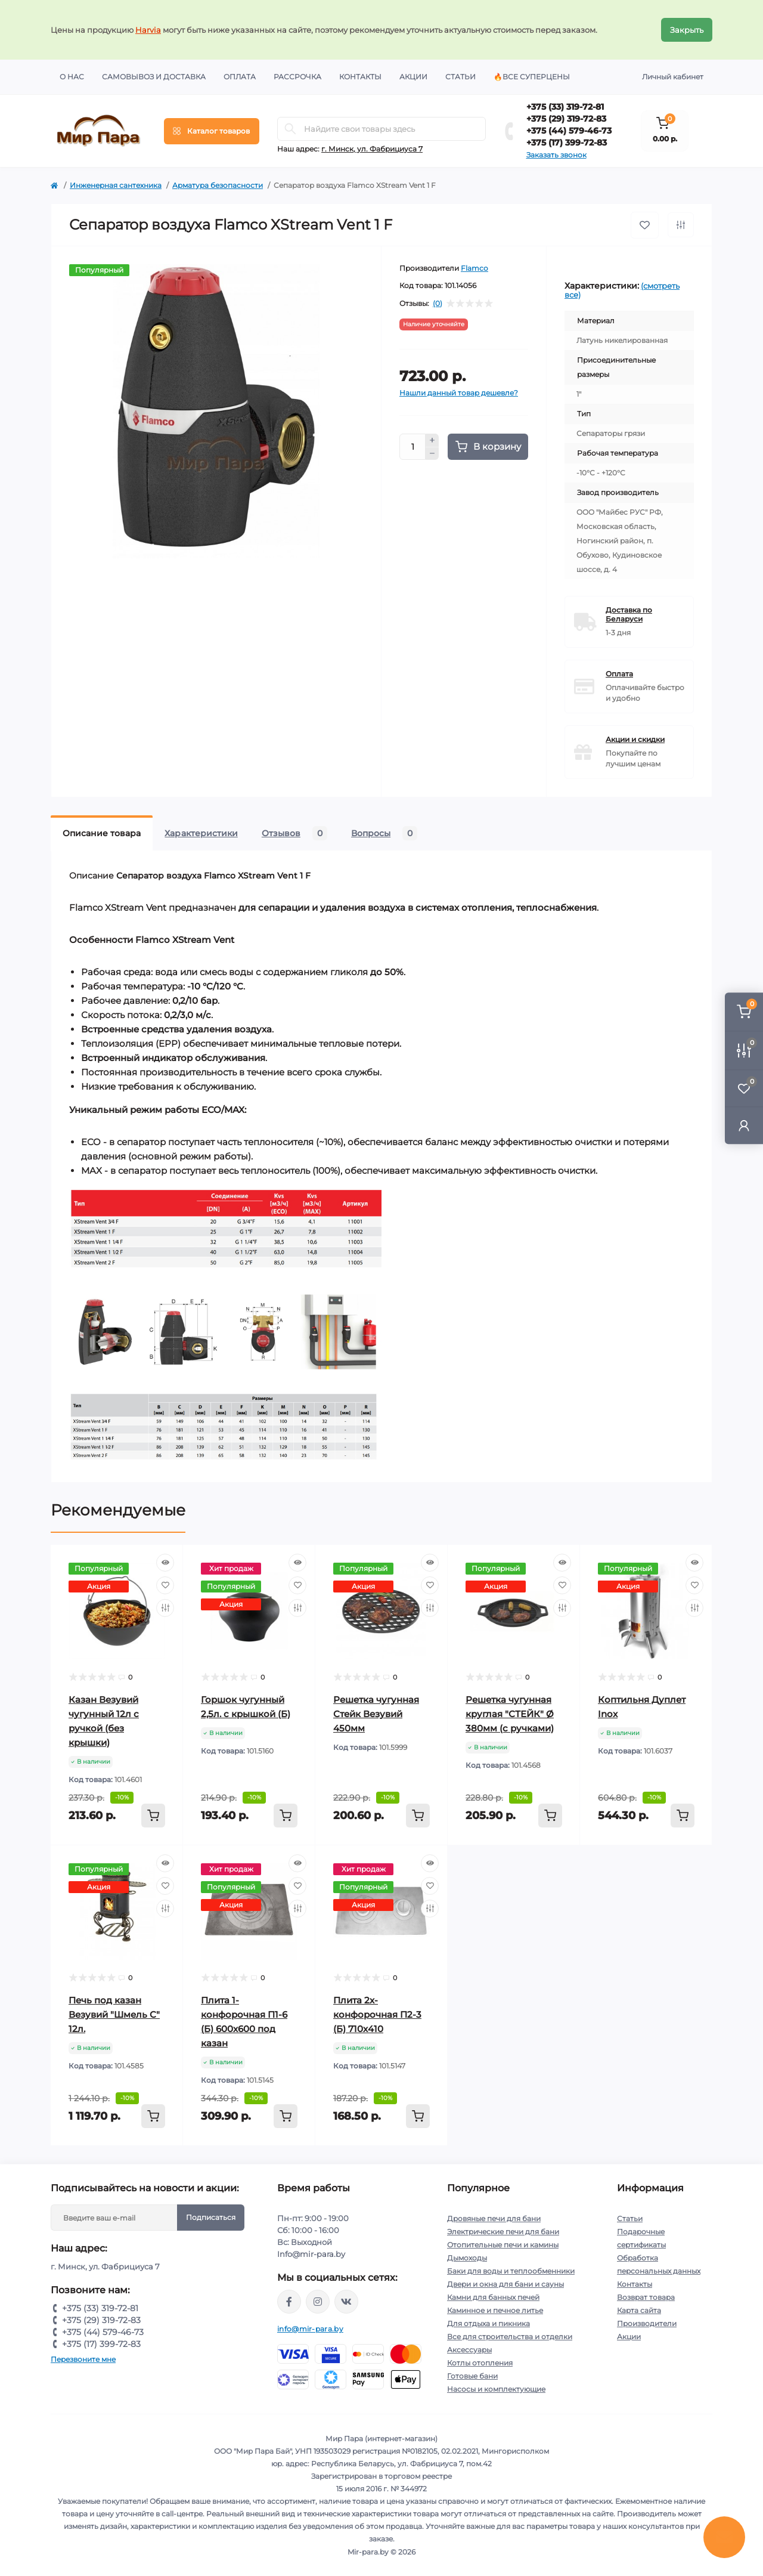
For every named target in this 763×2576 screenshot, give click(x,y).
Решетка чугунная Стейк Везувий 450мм (376, 1714)
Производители (647, 2323)
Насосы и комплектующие (496, 2389)
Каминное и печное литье (495, 2310)
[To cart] (153, 1815)
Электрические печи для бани (503, 2231)
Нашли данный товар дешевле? (458, 392)
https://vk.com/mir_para (346, 2301)
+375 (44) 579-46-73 (569, 130)
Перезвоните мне (83, 2359)
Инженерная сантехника (116, 185)
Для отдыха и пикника (488, 2323)
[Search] (290, 129)
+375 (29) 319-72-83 (566, 118)
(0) (437, 303)
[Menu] (211, 131)
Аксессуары (469, 2349)
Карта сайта (639, 2310)
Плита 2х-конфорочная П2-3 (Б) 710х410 (377, 2014)
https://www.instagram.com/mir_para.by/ (318, 2301)
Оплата (240, 76)
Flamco (474, 268)
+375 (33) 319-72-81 (565, 106)
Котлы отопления (480, 2362)
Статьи (460, 76)
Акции (413, 76)
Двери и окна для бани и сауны (505, 2284)
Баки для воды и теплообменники (511, 2270)
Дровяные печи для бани (494, 2218)
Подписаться (210, 2217)
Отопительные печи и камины (503, 2244)
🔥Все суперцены (532, 76)
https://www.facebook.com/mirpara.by (289, 2301)
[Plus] (432, 440)
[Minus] (432, 453)
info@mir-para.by (310, 2328)
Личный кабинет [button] (672, 76)
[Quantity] (412, 447)
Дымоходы (467, 2257)
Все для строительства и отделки (509, 2336)
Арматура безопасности (217, 185)
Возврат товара (646, 2297)
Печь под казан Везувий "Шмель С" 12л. (114, 2014)
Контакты (360, 76)
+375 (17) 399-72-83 (566, 142)
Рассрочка (297, 76)
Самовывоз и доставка (154, 76)
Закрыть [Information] (686, 30)
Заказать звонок (556, 154)
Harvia (148, 30)
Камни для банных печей (493, 2297)
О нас (72, 76)
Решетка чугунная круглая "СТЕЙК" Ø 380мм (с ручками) (510, 1714)
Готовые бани (472, 2375)
